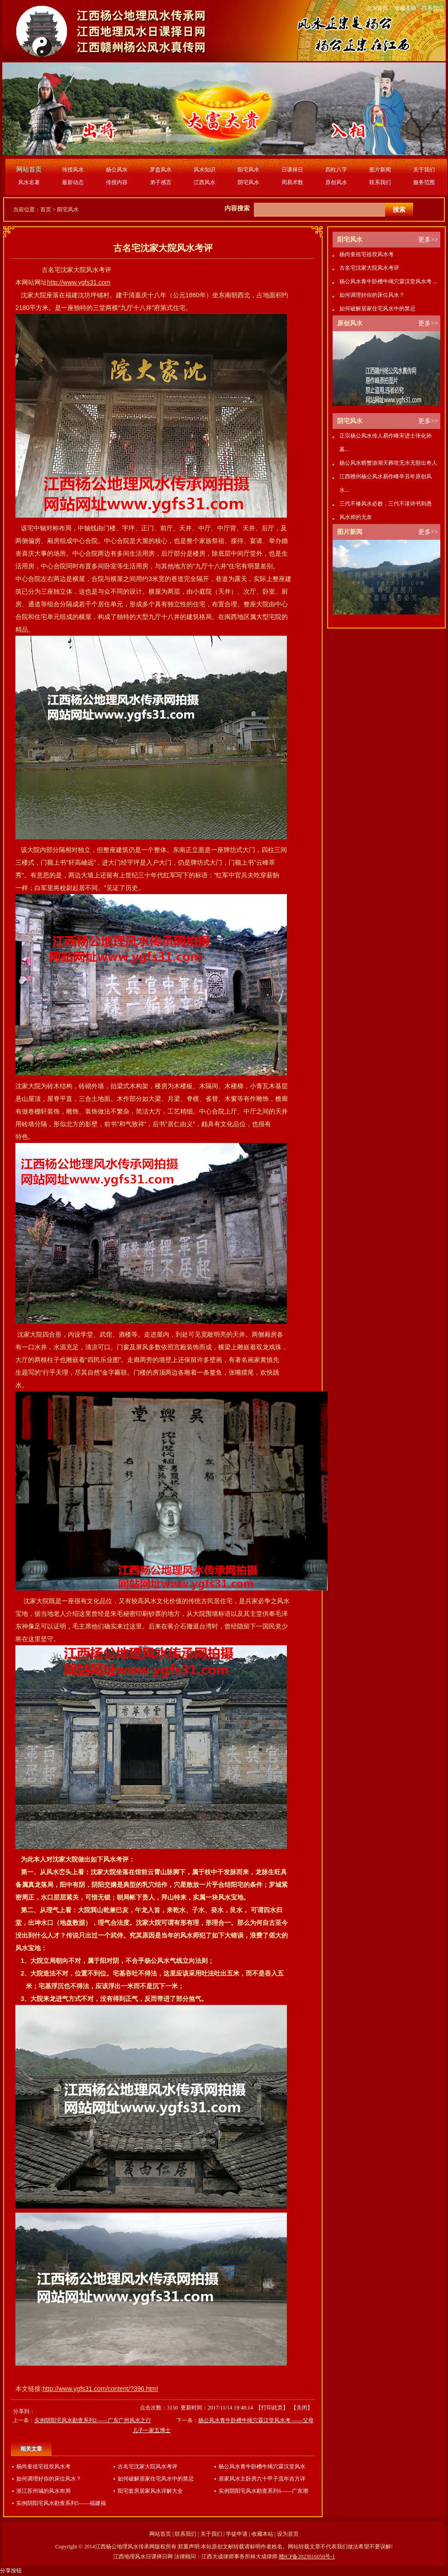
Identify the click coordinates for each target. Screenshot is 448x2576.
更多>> (428, 239)
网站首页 (160, 2534)
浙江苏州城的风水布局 (43, 2491)
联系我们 (432, 8)
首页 (45, 209)
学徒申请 (237, 2534)
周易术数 (292, 182)
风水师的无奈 (355, 517)
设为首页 (377, 8)
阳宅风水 (248, 170)
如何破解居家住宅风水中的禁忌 (156, 2479)
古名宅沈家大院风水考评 (147, 2466)
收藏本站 (405, 8)
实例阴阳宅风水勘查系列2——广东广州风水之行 (92, 2420)
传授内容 (117, 182)
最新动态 (73, 182)
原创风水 (336, 182)
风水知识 (204, 170)
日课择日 (292, 170)
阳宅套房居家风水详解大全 (150, 2491)
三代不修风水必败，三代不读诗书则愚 (385, 503)
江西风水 (204, 182)
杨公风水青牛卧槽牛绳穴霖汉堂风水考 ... (388, 281)
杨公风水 (117, 170)
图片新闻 (380, 170)
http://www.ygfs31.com (78, 282)
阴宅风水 (248, 182)
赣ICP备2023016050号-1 (307, 2556)
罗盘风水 (161, 170)
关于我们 (424, 170)
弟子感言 (161, 182)
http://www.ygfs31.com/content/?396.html (100, 2388)
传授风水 (73, 170)
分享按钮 (11, 2570)
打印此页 (272, 2408)
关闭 (301, 2408)
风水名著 (29, 182)
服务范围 (424, 182)
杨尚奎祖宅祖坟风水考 (43, 2466)
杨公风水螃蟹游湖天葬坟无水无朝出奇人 (388, 463)
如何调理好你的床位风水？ (48, 2479)
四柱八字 (336, 170)
